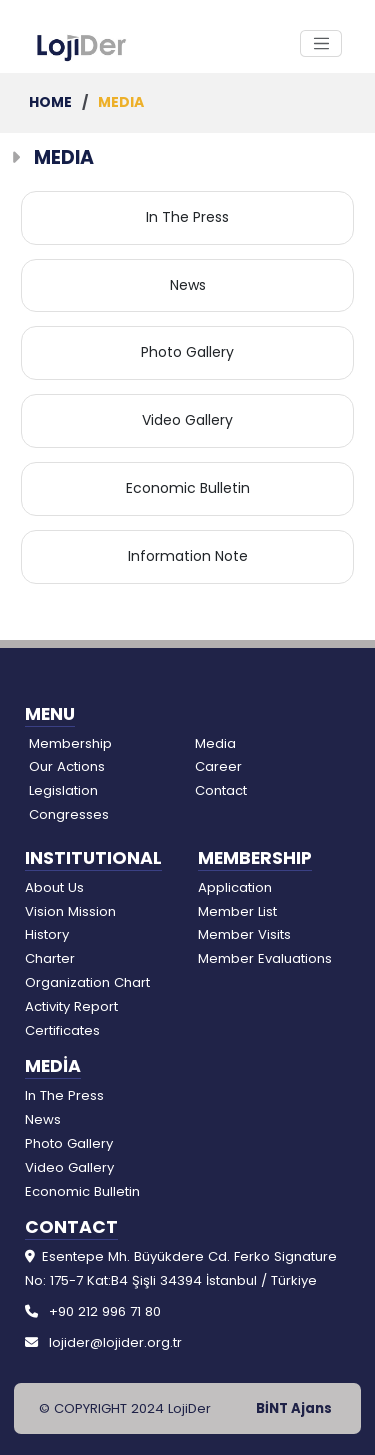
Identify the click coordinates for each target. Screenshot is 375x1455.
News (188, 285)
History (47, 934)
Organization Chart (87, 982)
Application (235, 887)
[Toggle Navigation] (321, 44)
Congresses (69, 814)
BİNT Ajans (294, 1408)
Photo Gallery (187, 352)
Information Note (188, 556)
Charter (50, 958)
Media (215, 743)
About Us (54, 887)
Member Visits (244, 934)
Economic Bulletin (188, 488)
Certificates (62, 1030)
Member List (237, 911)
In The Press (187, 217)
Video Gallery (187, 420)
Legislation (63, 790)
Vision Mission (70, 911)
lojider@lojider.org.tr (115, 1342)
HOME (52, 102)
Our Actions (67, 766)
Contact (221, 790)
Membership (70, 743)
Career (218, 766)
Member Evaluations (265, 958)
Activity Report (71, 1006)
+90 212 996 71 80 (105, 1311)
